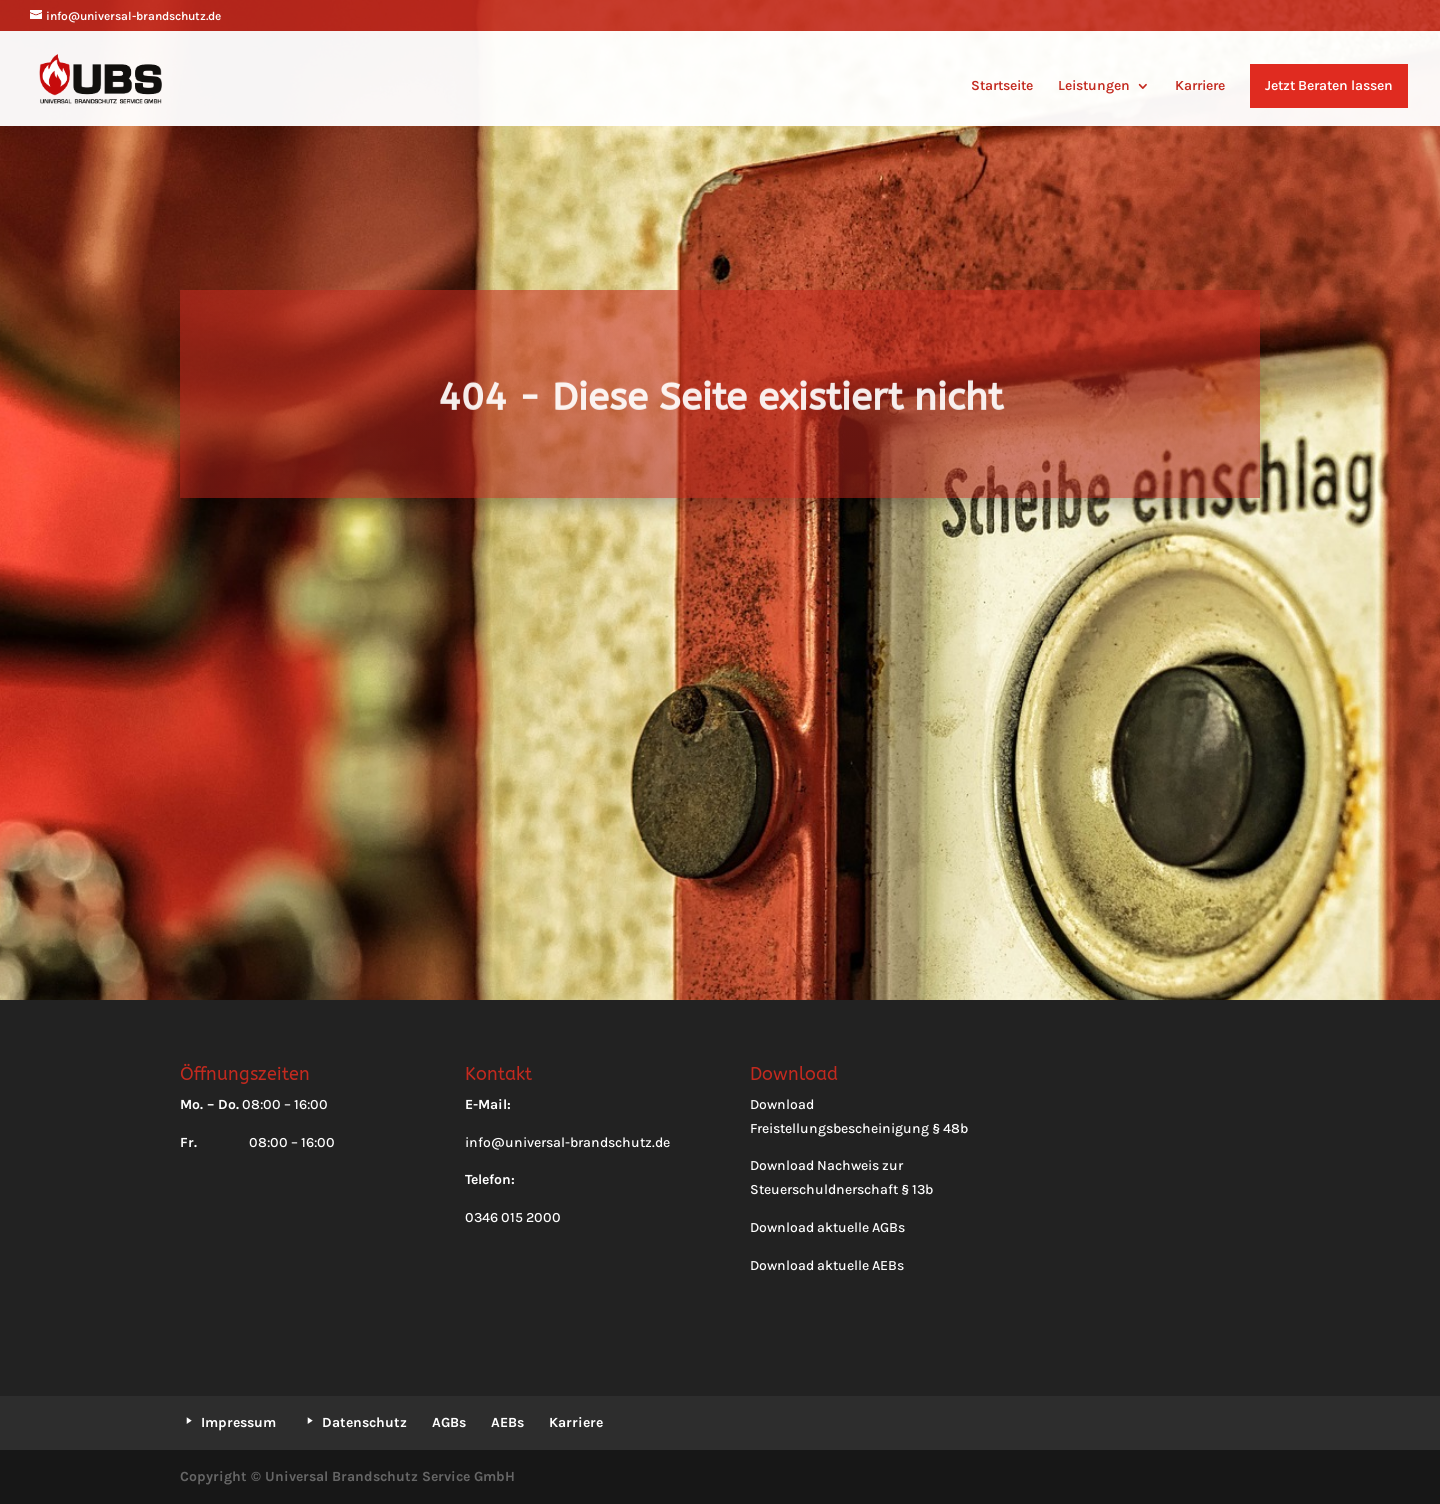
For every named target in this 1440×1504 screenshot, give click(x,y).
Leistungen (1094, 86)
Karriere (1200, 86)
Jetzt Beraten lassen (1329, 85)
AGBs (449, 1422)
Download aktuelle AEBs (827, 1265)
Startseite (1002, 86)
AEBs (507, 1422)
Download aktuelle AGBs (827, 1227)
